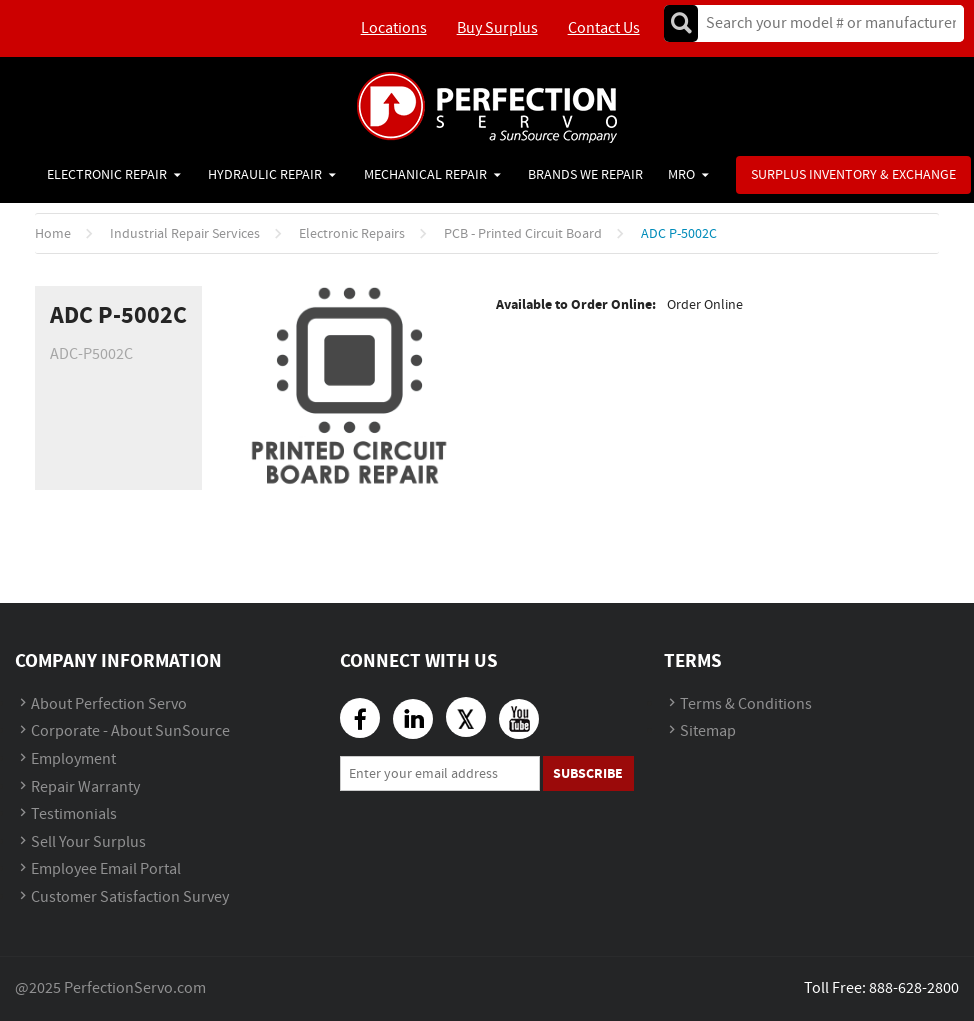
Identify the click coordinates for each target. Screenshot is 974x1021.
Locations (394, 28)
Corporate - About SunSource (130, 731)
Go (681, 23)
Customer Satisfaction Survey (130, 897)
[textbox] (824, 23)
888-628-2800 (914, 988)
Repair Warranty (85, 787)
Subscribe (588, 773)
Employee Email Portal (106, 869)
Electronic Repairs (352, 234)
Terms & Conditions (746, 704)
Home (53, 234)
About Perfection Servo (109, 704)
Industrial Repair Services (185, 234)
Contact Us (604, 28)
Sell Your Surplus (88, 842)
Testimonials (74, 814)
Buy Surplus (497, 28)
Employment (73, 759)
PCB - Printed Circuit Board (523, 234)
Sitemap (708, 731)
